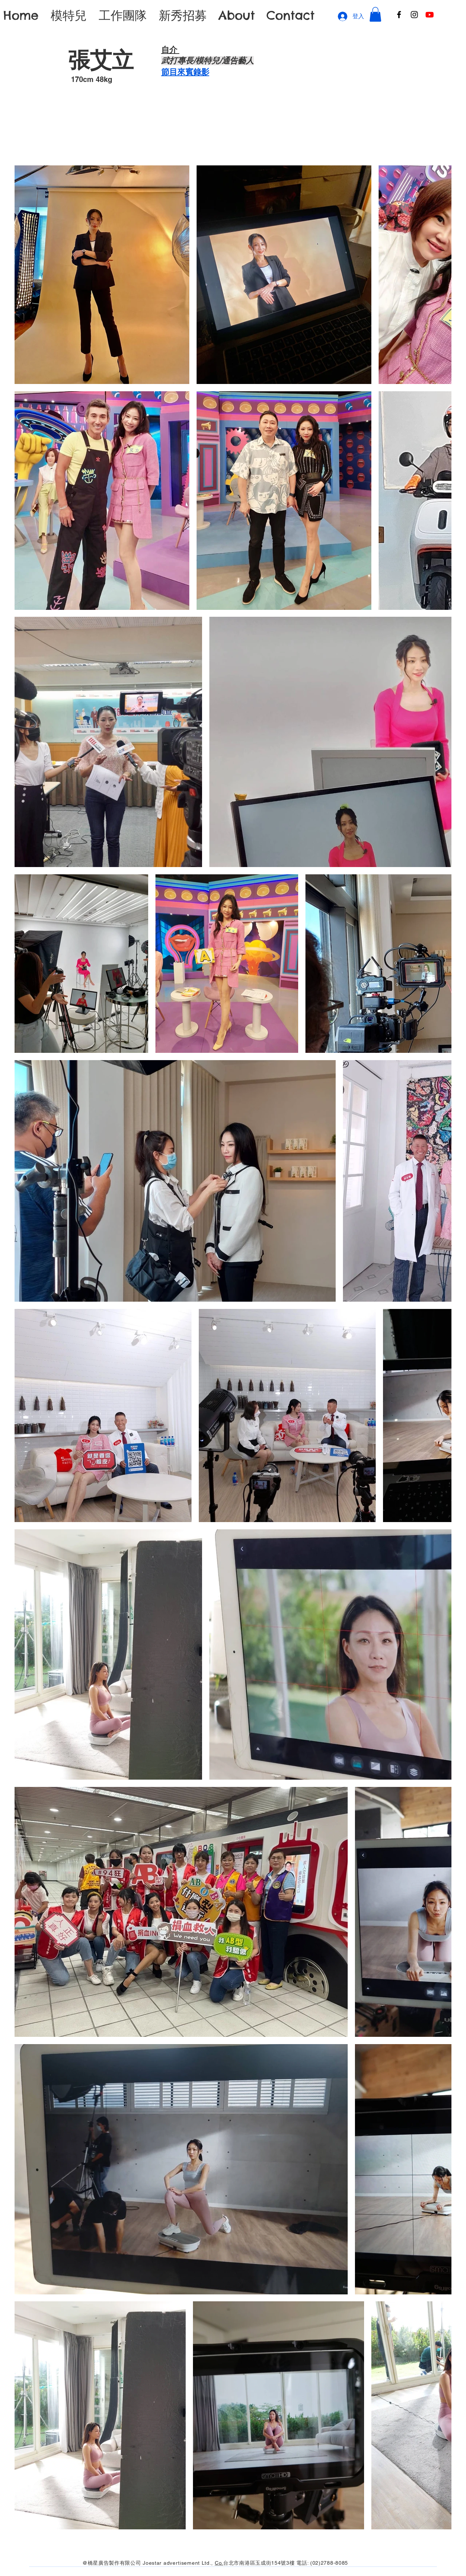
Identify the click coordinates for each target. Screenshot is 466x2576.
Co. (219, 2562)
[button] (375, 14)
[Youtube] (429, 14)
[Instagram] (414, 14)
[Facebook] (399, 14)
